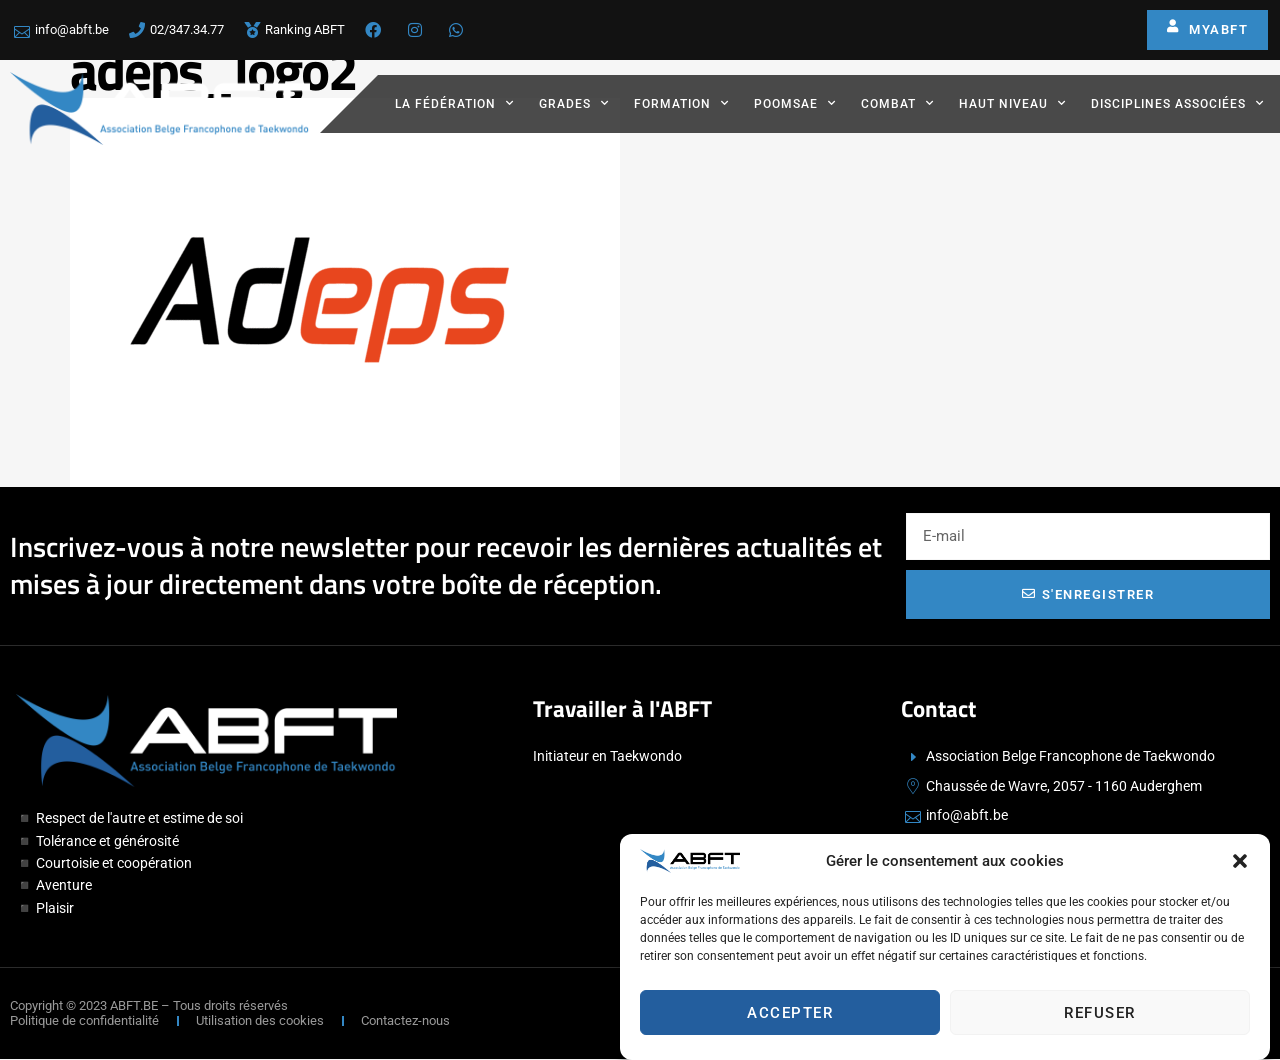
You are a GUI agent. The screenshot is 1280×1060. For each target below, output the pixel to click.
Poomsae (795, 103)
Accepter (790, 1015)
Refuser (1100, 1015)
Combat (897, 103)
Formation (681, 103)
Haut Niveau (1012, 103)
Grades (574, 103)
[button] (1240, 863)
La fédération (454, 103)
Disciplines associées (1177, 103)
